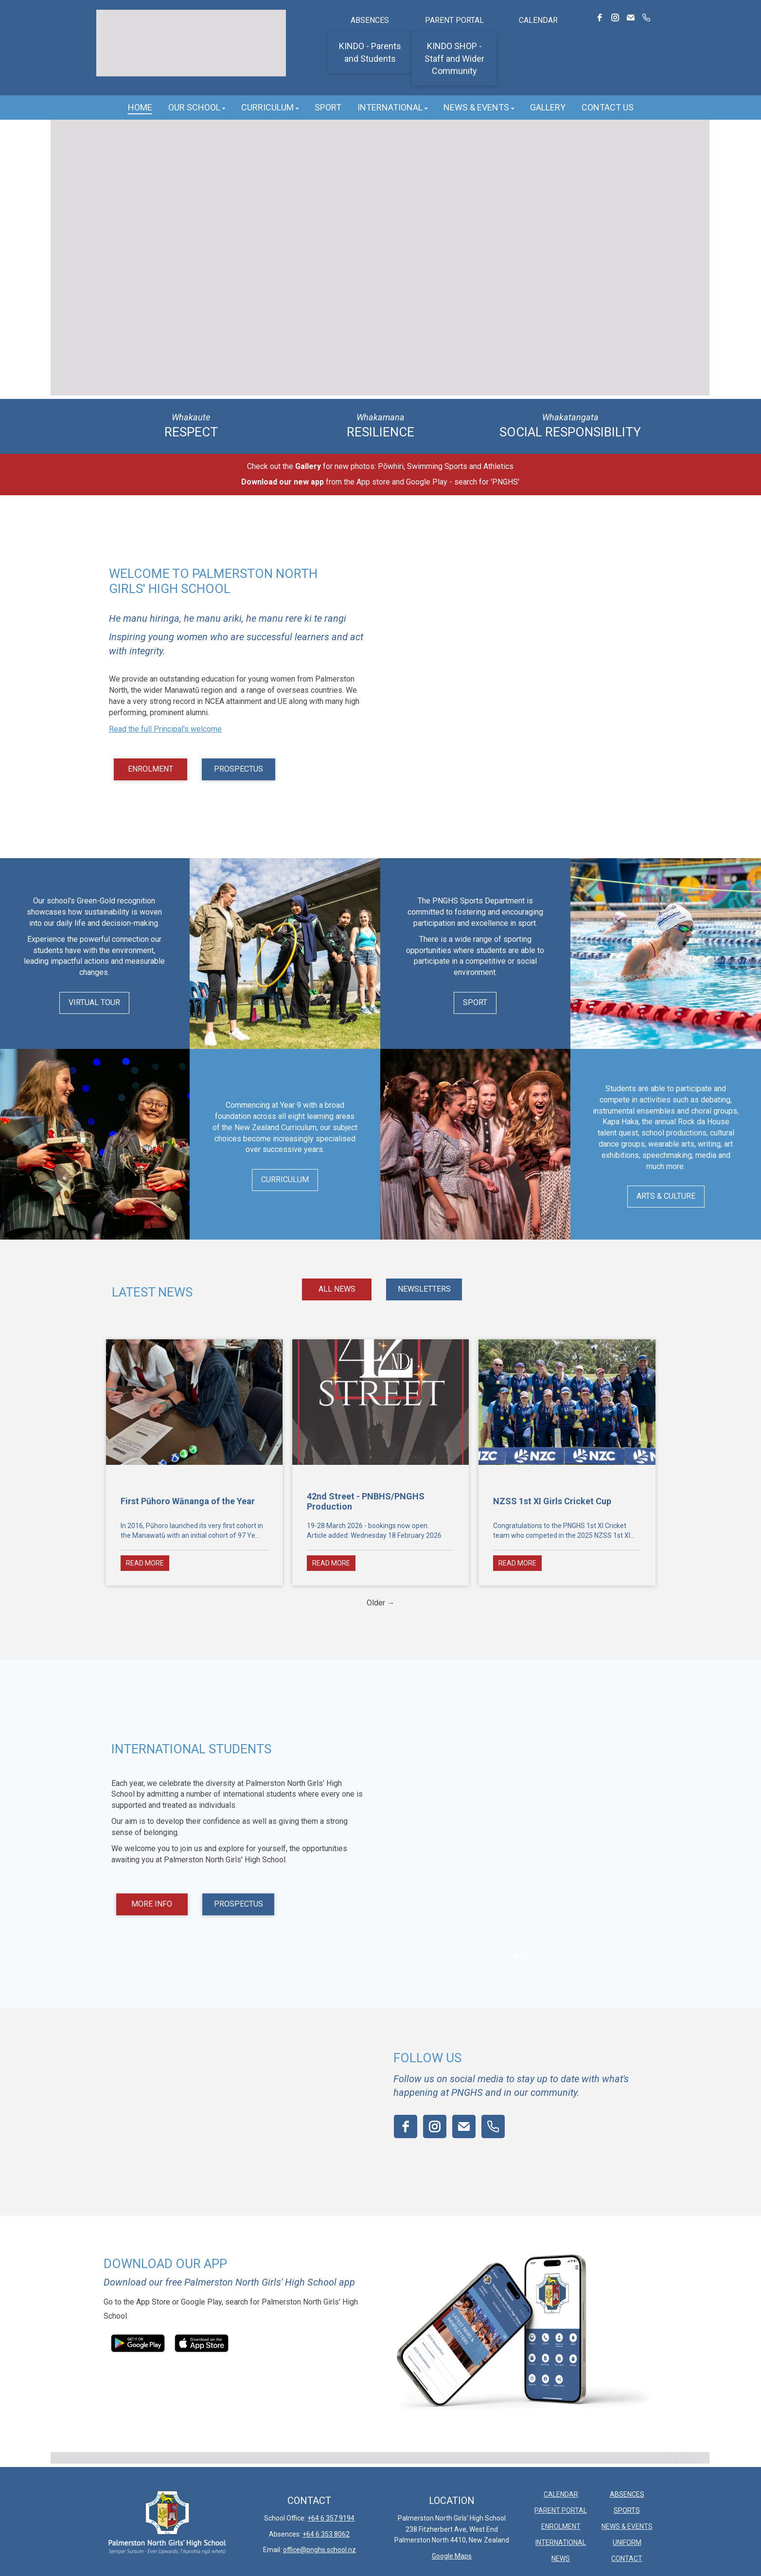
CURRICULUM (285, 1179)
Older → (381, 1602)
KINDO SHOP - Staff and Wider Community (454, 58)
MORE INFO (151, 1904)
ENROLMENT (150, 769)
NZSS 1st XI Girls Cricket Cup (552, 1501)
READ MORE (145, 1563)
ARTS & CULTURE (666, 1196)
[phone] (646, 17)
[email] (630, 17)
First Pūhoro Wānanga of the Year (188, 1501)
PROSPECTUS (238, 769)
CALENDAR (538, 20)
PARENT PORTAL (454, 20)
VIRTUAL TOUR (94, 1002)
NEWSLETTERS (424, 1289)
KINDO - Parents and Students (370, 52)
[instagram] (615, 17)
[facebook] (599, 17)
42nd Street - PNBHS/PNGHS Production (366, 1501)
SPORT (475, 1002)
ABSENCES (370, 20)
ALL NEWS (337, 1289)
